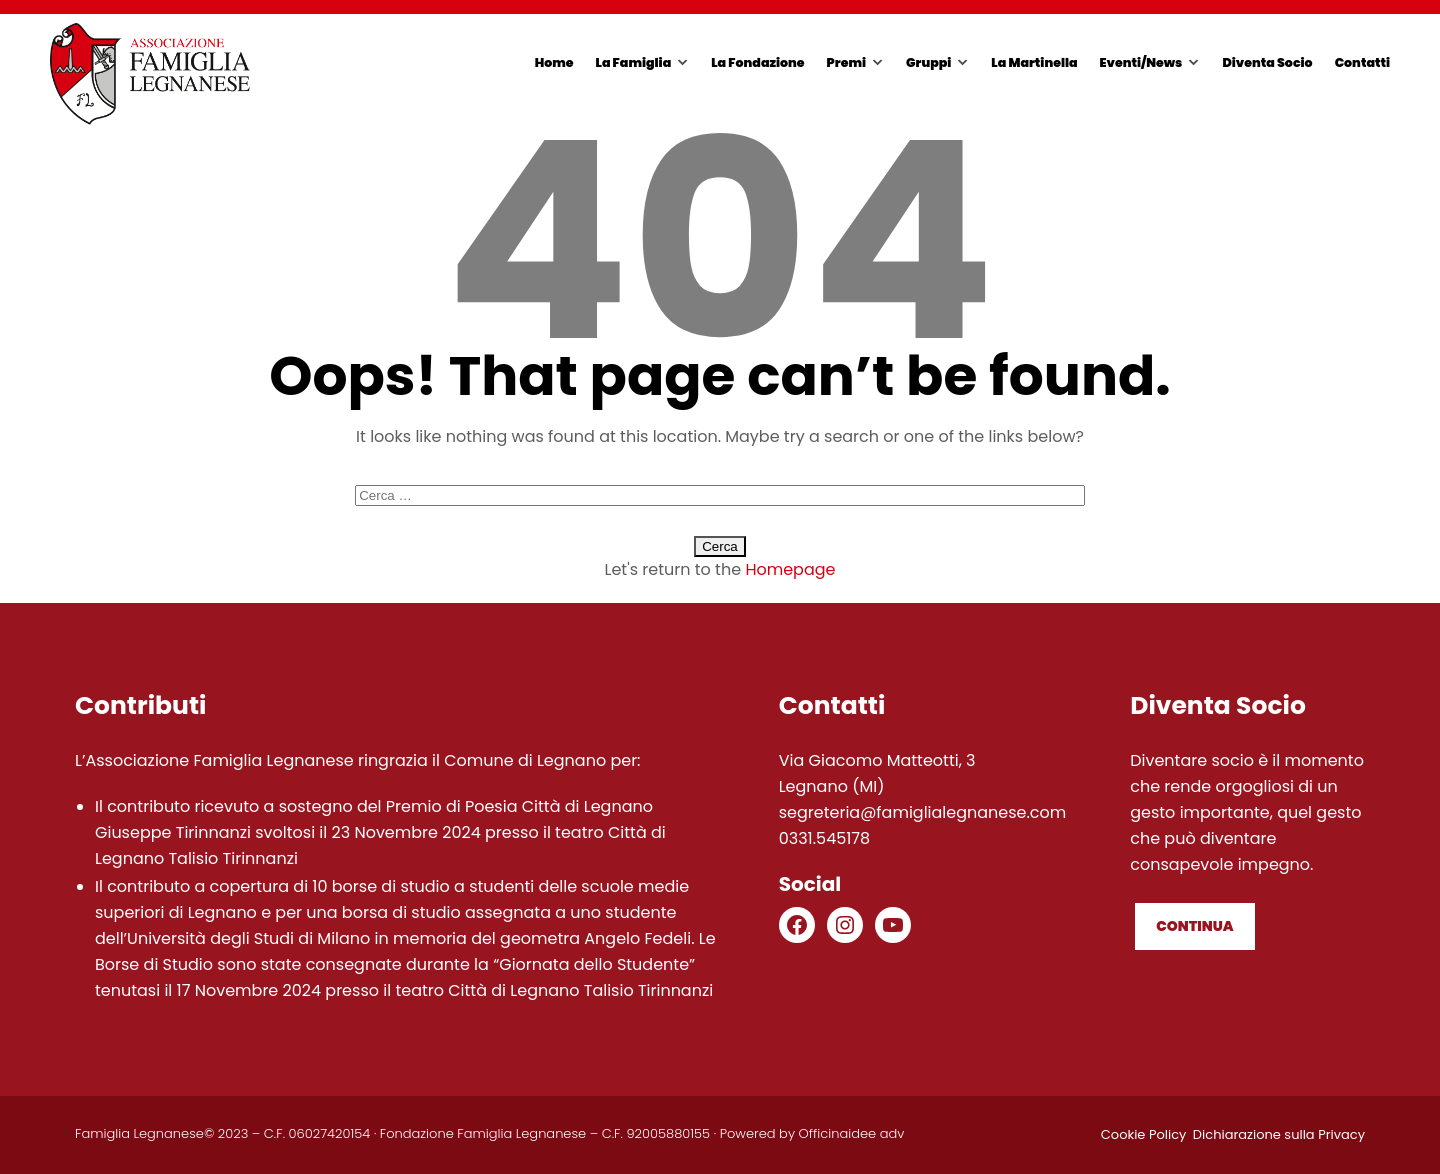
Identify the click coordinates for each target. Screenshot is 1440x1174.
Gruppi (928, 62)
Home (554, 62)
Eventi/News (1141, 62)
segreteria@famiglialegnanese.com (923, 812)
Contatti (1362, 62)
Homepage (790, 569)
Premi (846, 62)
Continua (1194, 926)
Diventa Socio (1267, 62)
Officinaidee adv (852, 1133)
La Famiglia (634, 62)
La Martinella (1034, 62)
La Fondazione (757, 62)
